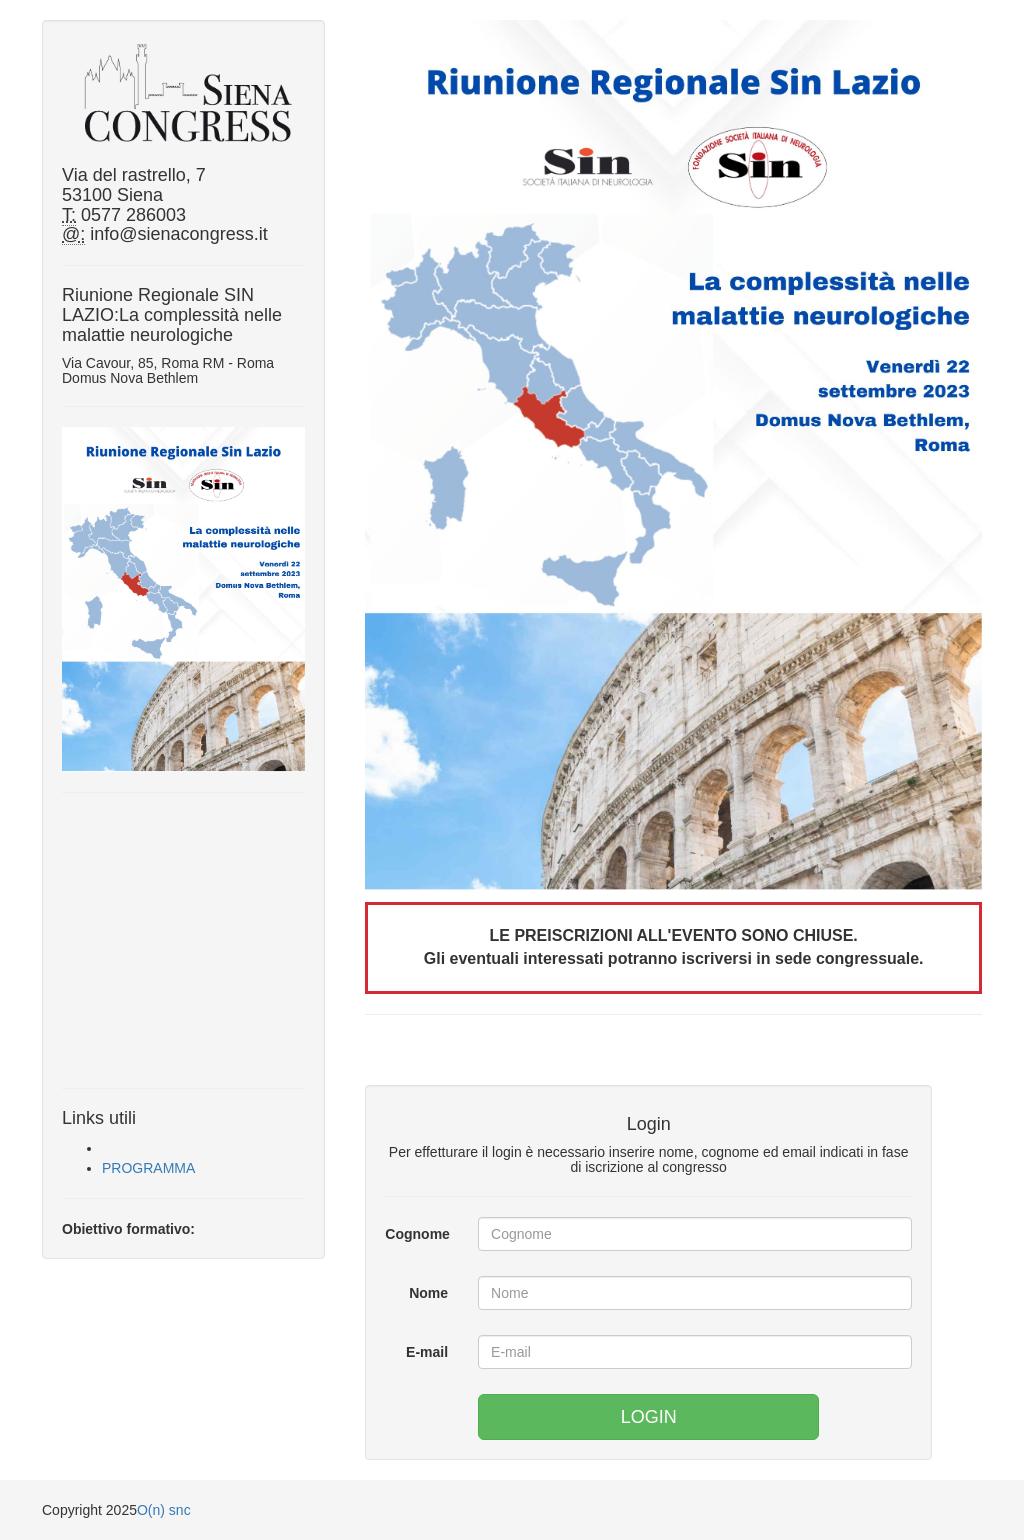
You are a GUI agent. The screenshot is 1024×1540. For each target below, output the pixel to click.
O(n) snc (164, 1510)
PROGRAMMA (148, 1168)
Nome (428, 1293)
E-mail (427, 1352)
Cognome (417, 1234)
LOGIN (649, 1417)
